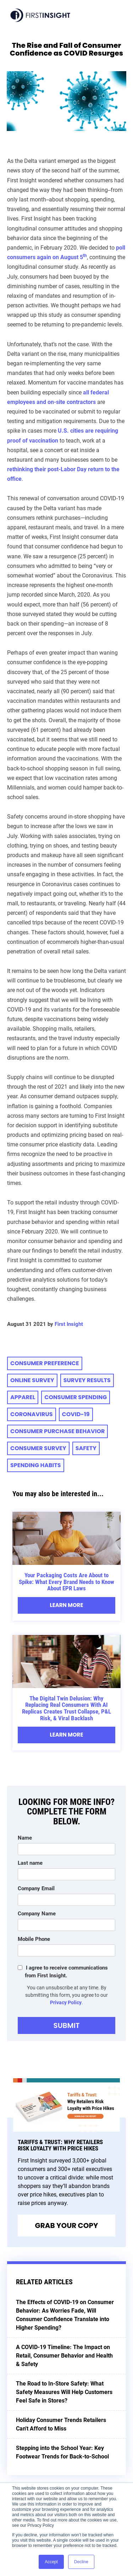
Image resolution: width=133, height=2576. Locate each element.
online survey (32, 1380)
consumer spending (75, 1397)
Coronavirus (31, 1414)
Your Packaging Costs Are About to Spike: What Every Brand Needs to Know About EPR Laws (66, 1582)
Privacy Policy (66, 2002)
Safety (86, 1448)
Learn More (66, 1605)
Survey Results (87, 1380)
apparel (22, 1397)
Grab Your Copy (66, 2225)
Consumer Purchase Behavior (57, 1431)
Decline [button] (81, 2561)
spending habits (35, 1465)
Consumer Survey (38, 1448)
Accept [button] (51, 2561)
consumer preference (44, 1363)
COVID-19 (76, 1414)
